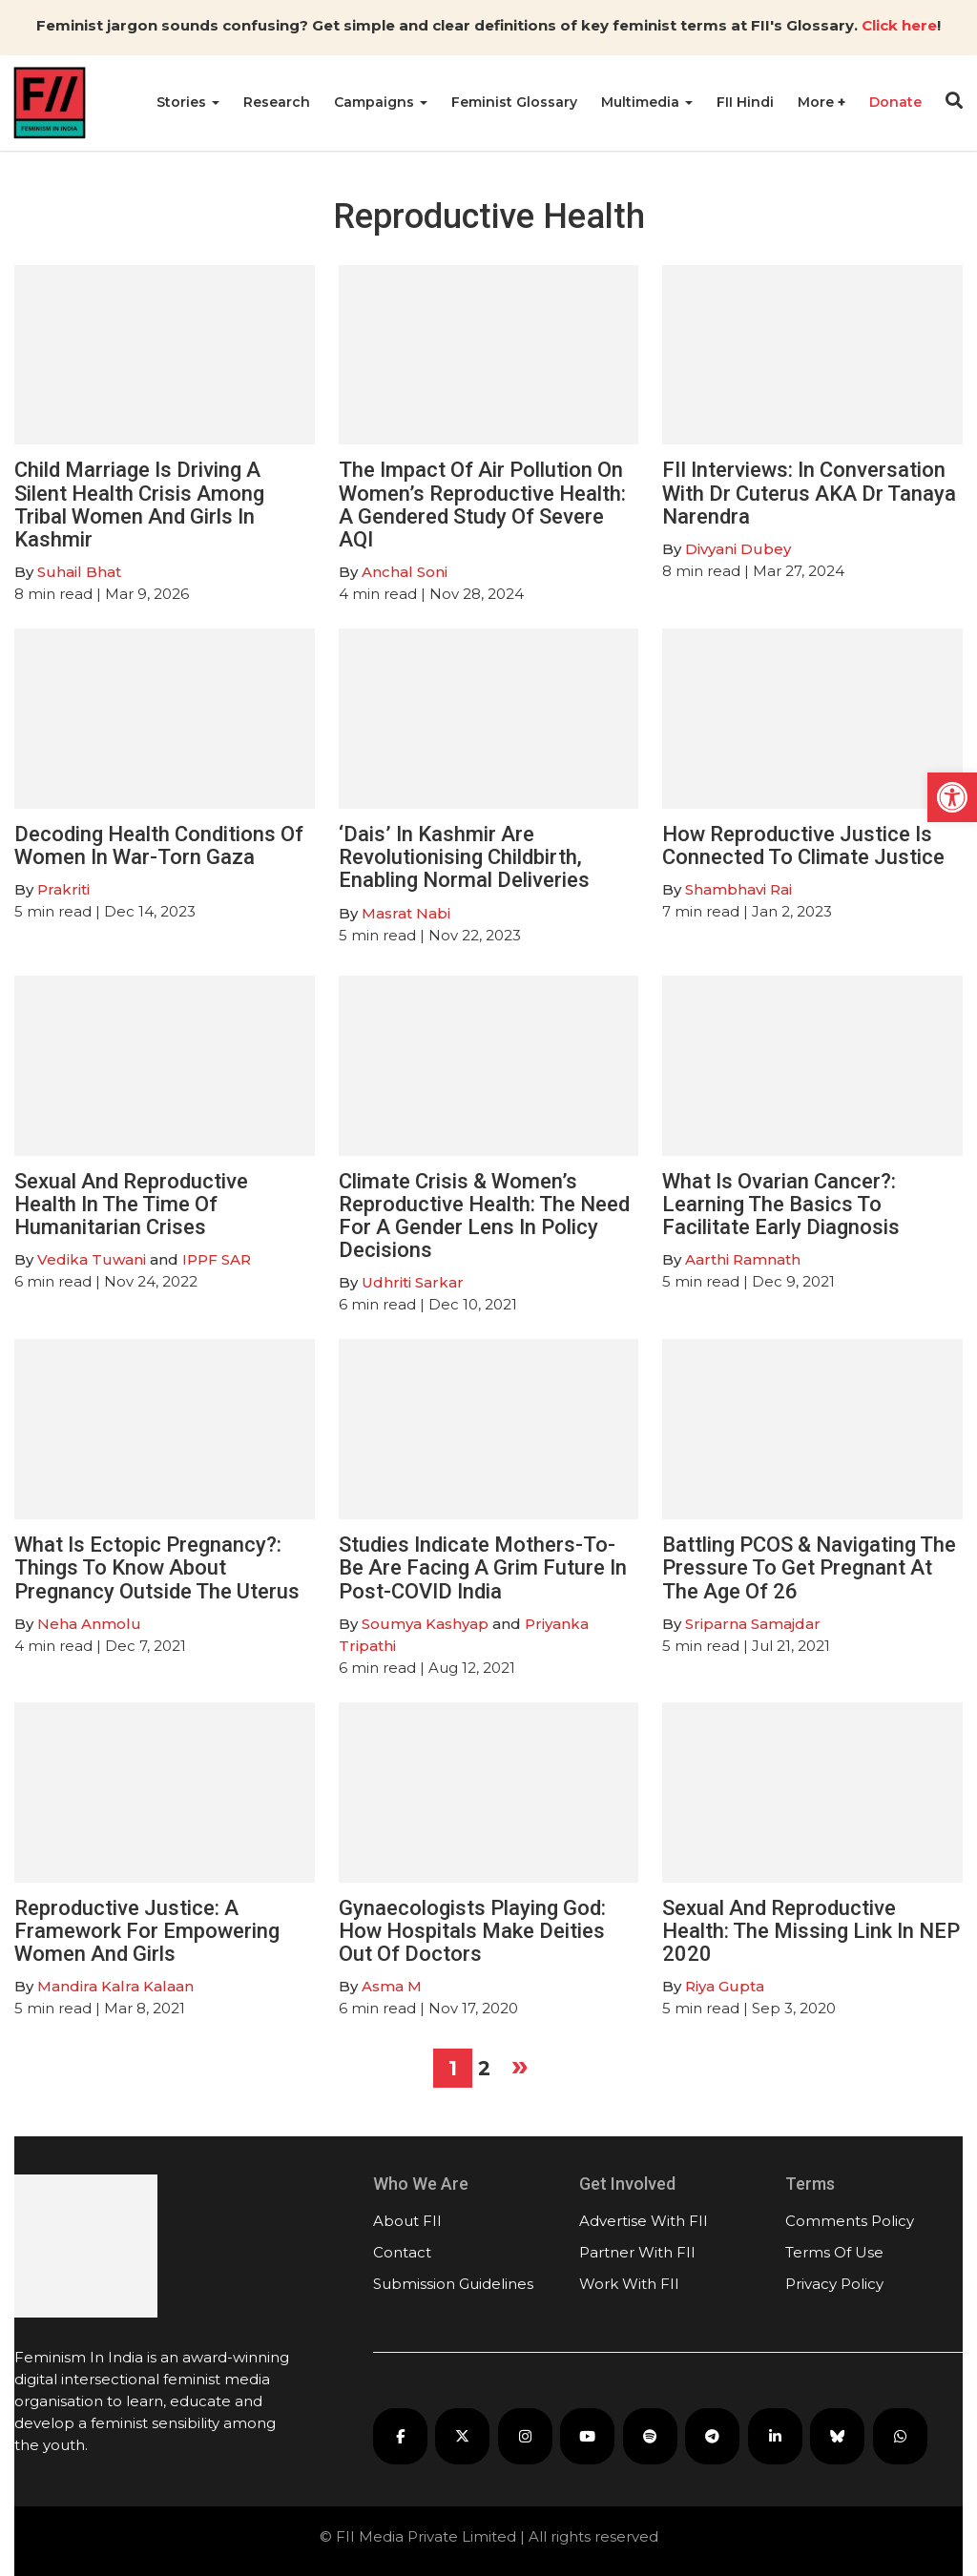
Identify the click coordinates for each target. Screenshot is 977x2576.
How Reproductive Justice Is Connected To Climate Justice (803, 845)
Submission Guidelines (453, 2284)
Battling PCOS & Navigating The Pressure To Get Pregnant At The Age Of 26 (809, 1567)
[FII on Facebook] (400, 2436)
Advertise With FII (643, 2221)
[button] (952, 797)
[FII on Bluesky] (837, 2436)
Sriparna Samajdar (753, 1624)
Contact (402, 2252)
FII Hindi (745, 102)
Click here (899, 25)
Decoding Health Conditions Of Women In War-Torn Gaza (158, 845)
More (818, 102)
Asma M (392, 1986)
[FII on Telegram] (712, 2436)
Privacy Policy (834, 2284)
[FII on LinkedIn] (775, 2436)
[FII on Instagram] (525, 2436)
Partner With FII (637, 2252)
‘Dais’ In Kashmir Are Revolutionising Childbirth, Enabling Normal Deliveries (464, 857)
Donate (895, 102)
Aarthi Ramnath (742, 1259)
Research (276, 102)
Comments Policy (849, 2221)
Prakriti (63, 889)
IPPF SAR (216, 1259)
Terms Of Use (834, 2252)
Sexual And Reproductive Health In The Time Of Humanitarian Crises (131, 1204)
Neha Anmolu (89, 1624)
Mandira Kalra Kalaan (115, 1986)
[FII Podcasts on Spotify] (650, 2436)
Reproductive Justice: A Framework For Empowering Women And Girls (147, 1931)
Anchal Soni (404, 572)
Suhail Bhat (79, 572)
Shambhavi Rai (738, 889)
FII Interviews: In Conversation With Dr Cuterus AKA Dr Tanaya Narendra (809, 492)
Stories (187, 102)
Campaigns (380, 102)
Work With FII (629, 2284)
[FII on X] (462, 2436)
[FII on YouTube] (587, 2436)
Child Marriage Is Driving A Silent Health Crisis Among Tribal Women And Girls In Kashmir (139, 504)
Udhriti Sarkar (413, 1282)
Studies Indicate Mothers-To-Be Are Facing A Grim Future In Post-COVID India (483, 1567)
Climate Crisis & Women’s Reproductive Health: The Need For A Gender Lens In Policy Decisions (484, 1216)
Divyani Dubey (738, 549)
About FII (407, 2221)
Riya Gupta (724, 1986)
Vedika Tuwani (91, 1259)
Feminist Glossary (514, 102)
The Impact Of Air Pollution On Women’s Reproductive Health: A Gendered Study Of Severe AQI (482, 504)
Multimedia (647, 102)
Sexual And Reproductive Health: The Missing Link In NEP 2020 (811, 1931)
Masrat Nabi (406, 913)
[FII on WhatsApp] (900, 2436)
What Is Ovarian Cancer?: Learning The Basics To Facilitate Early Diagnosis (781, 1204)
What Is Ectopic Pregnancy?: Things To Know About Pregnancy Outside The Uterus (157, 1567)
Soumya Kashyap (425, 1624)
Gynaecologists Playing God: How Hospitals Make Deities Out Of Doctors (472, 1931)
